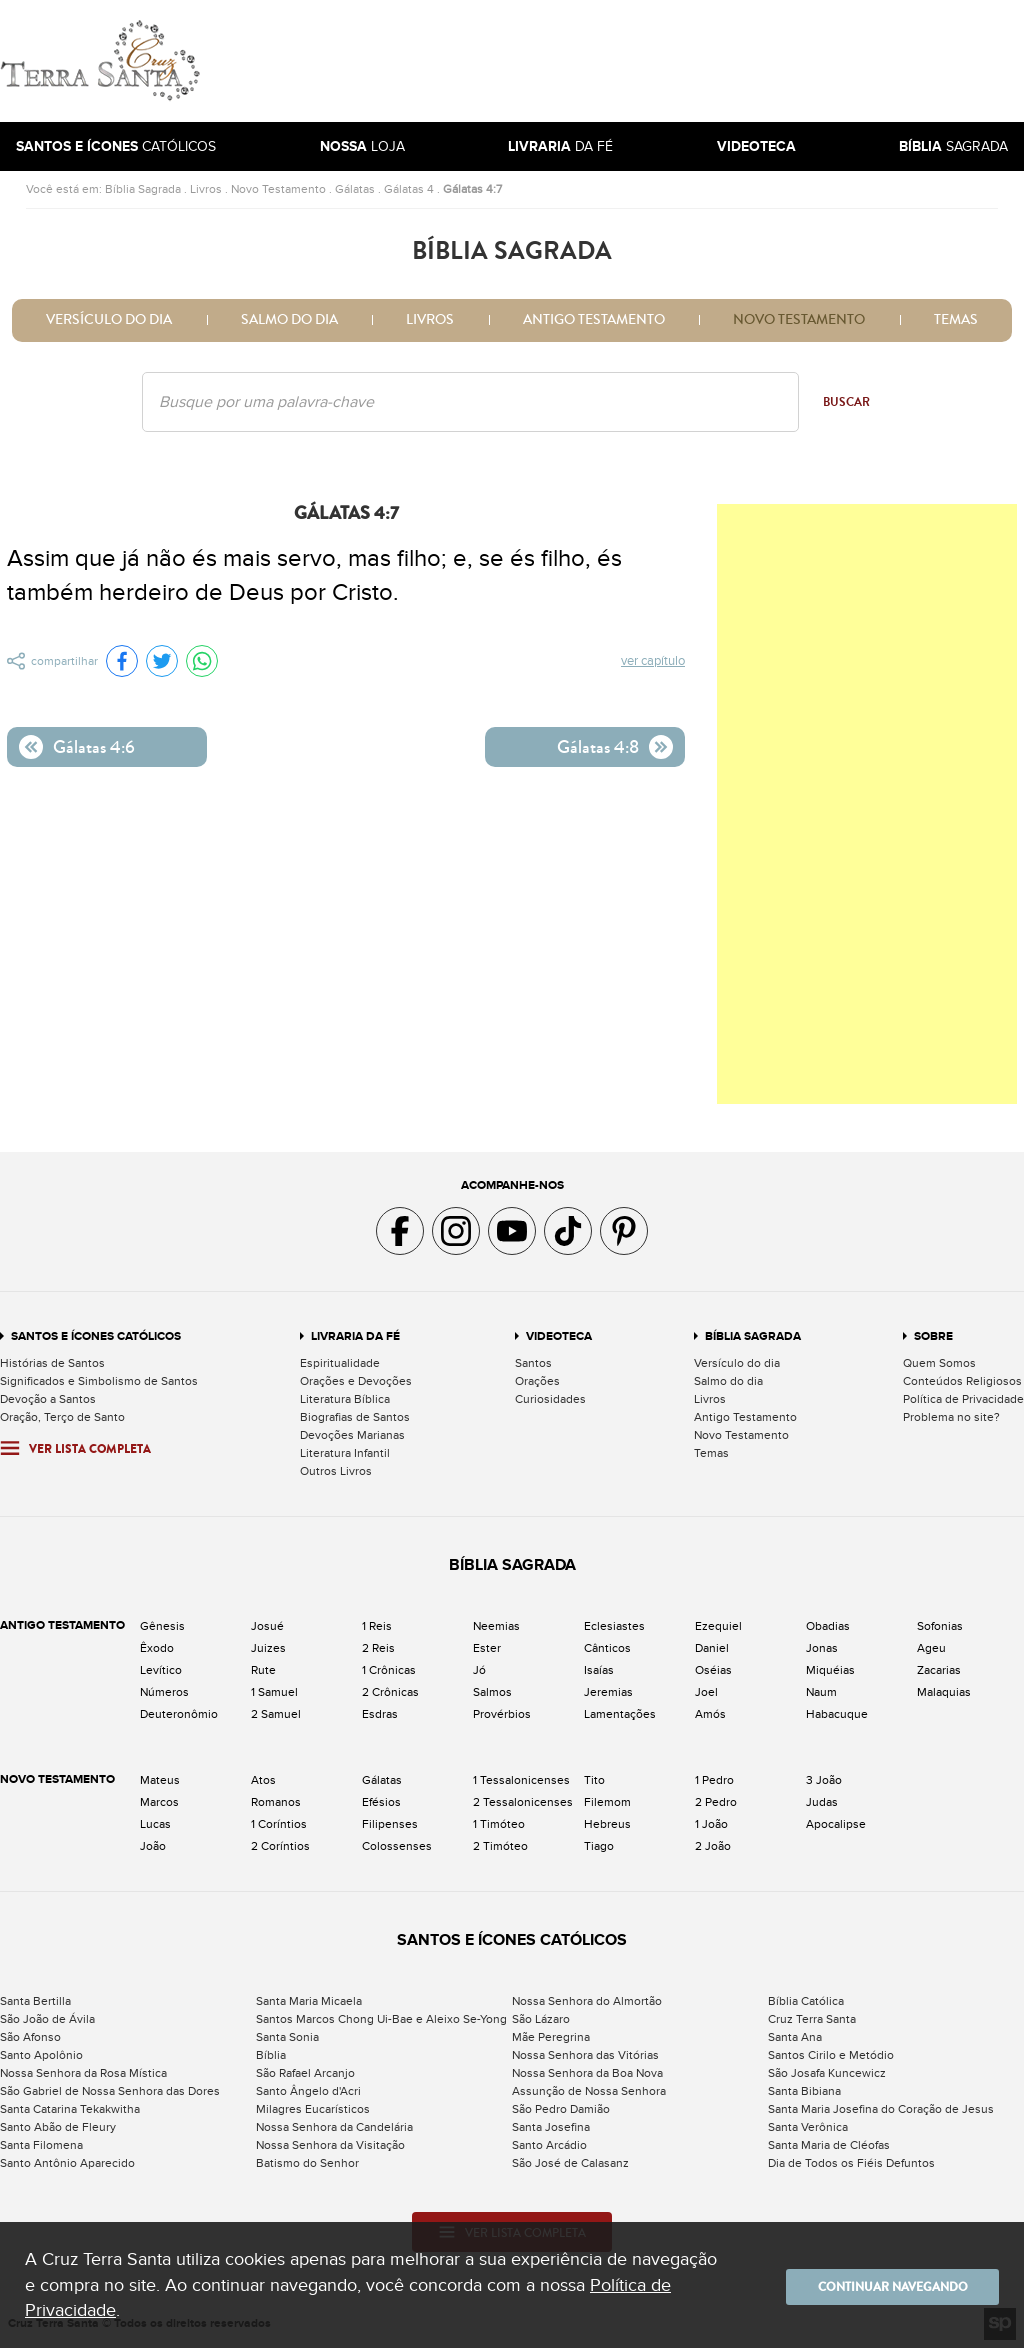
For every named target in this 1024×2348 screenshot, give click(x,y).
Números (164, 1692)
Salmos (492, 1692)
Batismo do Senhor (307, 2163)
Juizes (268, 1648)
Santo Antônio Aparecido (67, 2163)
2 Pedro (716, 1802)
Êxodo (157, 1648)
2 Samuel (276, 1714)
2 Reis (378, 1648)
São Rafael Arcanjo (305, 2073)
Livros (206, 189)
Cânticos (607, 1648)
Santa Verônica (808, 2127)
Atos (263, 1780)
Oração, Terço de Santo (62, 1417)
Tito (594, 1780)
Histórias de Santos (52, 1363)
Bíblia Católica (806, 2001)
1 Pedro (714, 1780)
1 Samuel (274, 1692)
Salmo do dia (289, 320)
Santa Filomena (41, 2145)
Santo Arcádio (549, 2145)
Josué (267, 1626)
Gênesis (162, 1626)
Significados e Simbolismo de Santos (99, 1381)
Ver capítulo (653, 662)
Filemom (607, 1802)
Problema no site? (951, 1417)
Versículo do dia (109, 320)
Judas (822, 1802)
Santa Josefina (551, 2127)
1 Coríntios (279, 1824)
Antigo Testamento (594, 320)
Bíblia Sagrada (143, 189)
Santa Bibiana (804, 2091)
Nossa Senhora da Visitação (330, 2145)
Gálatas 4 (409, 189)
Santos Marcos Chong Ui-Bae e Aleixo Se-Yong (381, 2019)
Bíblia (271, 2055)
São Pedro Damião (561, 2109)
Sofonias (940, 1626)
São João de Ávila (47, 2019)
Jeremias (608, 1692)
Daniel (712, 1648)
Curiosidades (550, 1399)
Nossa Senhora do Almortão (587, 2001)
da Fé (560, 146)
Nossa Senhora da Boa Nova (587, 2073)
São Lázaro (541, 2019)
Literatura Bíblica (345, 1399)
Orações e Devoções (356, 1381)
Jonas (822, 1648)
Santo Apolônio (41, 2055)
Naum (821, 1692)
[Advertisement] (647, 61)
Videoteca (559, 1336)
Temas (956, 320)
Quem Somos (939, 1363)
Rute (263, 1670)
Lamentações (620, 1714)
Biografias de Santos (355, 1417)
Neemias (496, 1626)
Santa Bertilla (35, 2001)
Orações (537, 1381)
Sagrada (953, 146)
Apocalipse (836, 1824)
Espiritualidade (340, 1363)
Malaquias (944, 1692)
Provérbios (502, 1714)
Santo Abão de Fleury (58, 2127)
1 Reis (377, 1626)
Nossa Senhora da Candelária (334, 2127)
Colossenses (397, 1846)
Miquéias (830, 1670)
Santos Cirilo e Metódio (831, 2055)
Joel (706, 1692)
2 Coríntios (280, 1846)
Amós (710, 1714)
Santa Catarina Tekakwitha (70, 2109)
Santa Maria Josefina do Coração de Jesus (881, 2109)
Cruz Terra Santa (812, 2019)
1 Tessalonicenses (521, 1780)
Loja (362, 146)
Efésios (381, 1802)
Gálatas (355, 189)
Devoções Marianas (352, 1435)
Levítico (161, 1670)
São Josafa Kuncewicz (827, 2073)
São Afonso (30, 2037)
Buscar (846, 402)
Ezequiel (718, 1626)
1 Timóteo (499, 1824)
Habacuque (837, 1714)
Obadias (828, 1626)
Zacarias (939, 1670)
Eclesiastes (614, 1626)
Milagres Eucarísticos (313, 2109)
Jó (479, 1670)
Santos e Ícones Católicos (96, 1336)
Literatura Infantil (345, 1453)
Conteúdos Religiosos (962, 1381)
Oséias (713, 1670)
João (153, 1846)
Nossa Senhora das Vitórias (585, 2055)
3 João (824, 1780)
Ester (487, 1648)
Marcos (159, 1802)
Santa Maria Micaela (309, 2001)
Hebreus (607, 1824)
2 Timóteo (500, 1846)
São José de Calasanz (570, 2163)
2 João (713, 1846)
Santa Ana (795, 2037)
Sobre (933, 1336)
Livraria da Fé (355, 1336)
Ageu (931, 1648)
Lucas (155, 1824)
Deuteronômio (179, 1714)
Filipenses (390, 1824)
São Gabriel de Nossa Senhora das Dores (110, 2091)
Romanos (276, 1802)
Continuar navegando (879, 2285)
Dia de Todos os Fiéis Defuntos (851, 2163)
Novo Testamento (278, 189)
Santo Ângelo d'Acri (308, 2091)
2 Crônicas (390, 1692)
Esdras (380, 1714)
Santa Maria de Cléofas (829, 2145)
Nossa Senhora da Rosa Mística (83, 2073)
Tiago (599, 1846)
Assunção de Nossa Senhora (589, 2091)
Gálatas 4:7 (472, 189)
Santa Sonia (287, 2037)
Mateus (160, 1780)
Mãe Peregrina (551, 2037)
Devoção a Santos (48, 1399)
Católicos (116, 146)
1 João (711, 1824)
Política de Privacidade (963, 1399)
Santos (533, 1363)
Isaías (599, 1670)
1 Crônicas (389, 1670)
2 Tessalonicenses (523, 1802)
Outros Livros (336, 1471)
